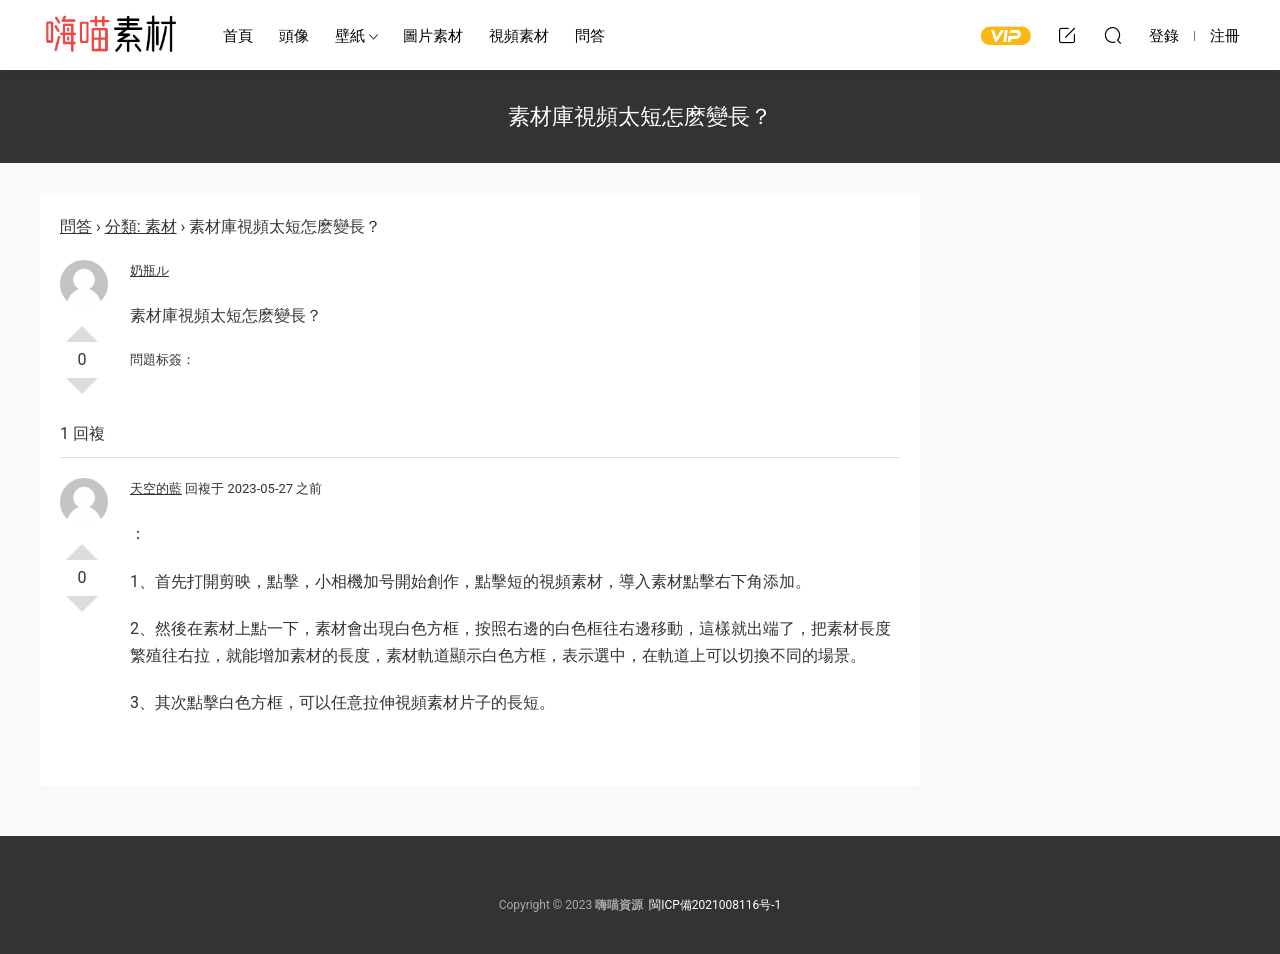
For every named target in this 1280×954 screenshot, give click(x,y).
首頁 (238, 36)
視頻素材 (519, 36)
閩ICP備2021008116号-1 (715, 905)
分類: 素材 (141, 226)
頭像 (294, 36)
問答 (590, 36)
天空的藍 (156, 488)
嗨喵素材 (110, 35)
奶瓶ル (149, 270)
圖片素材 (433, 36)
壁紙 (350, 36)
